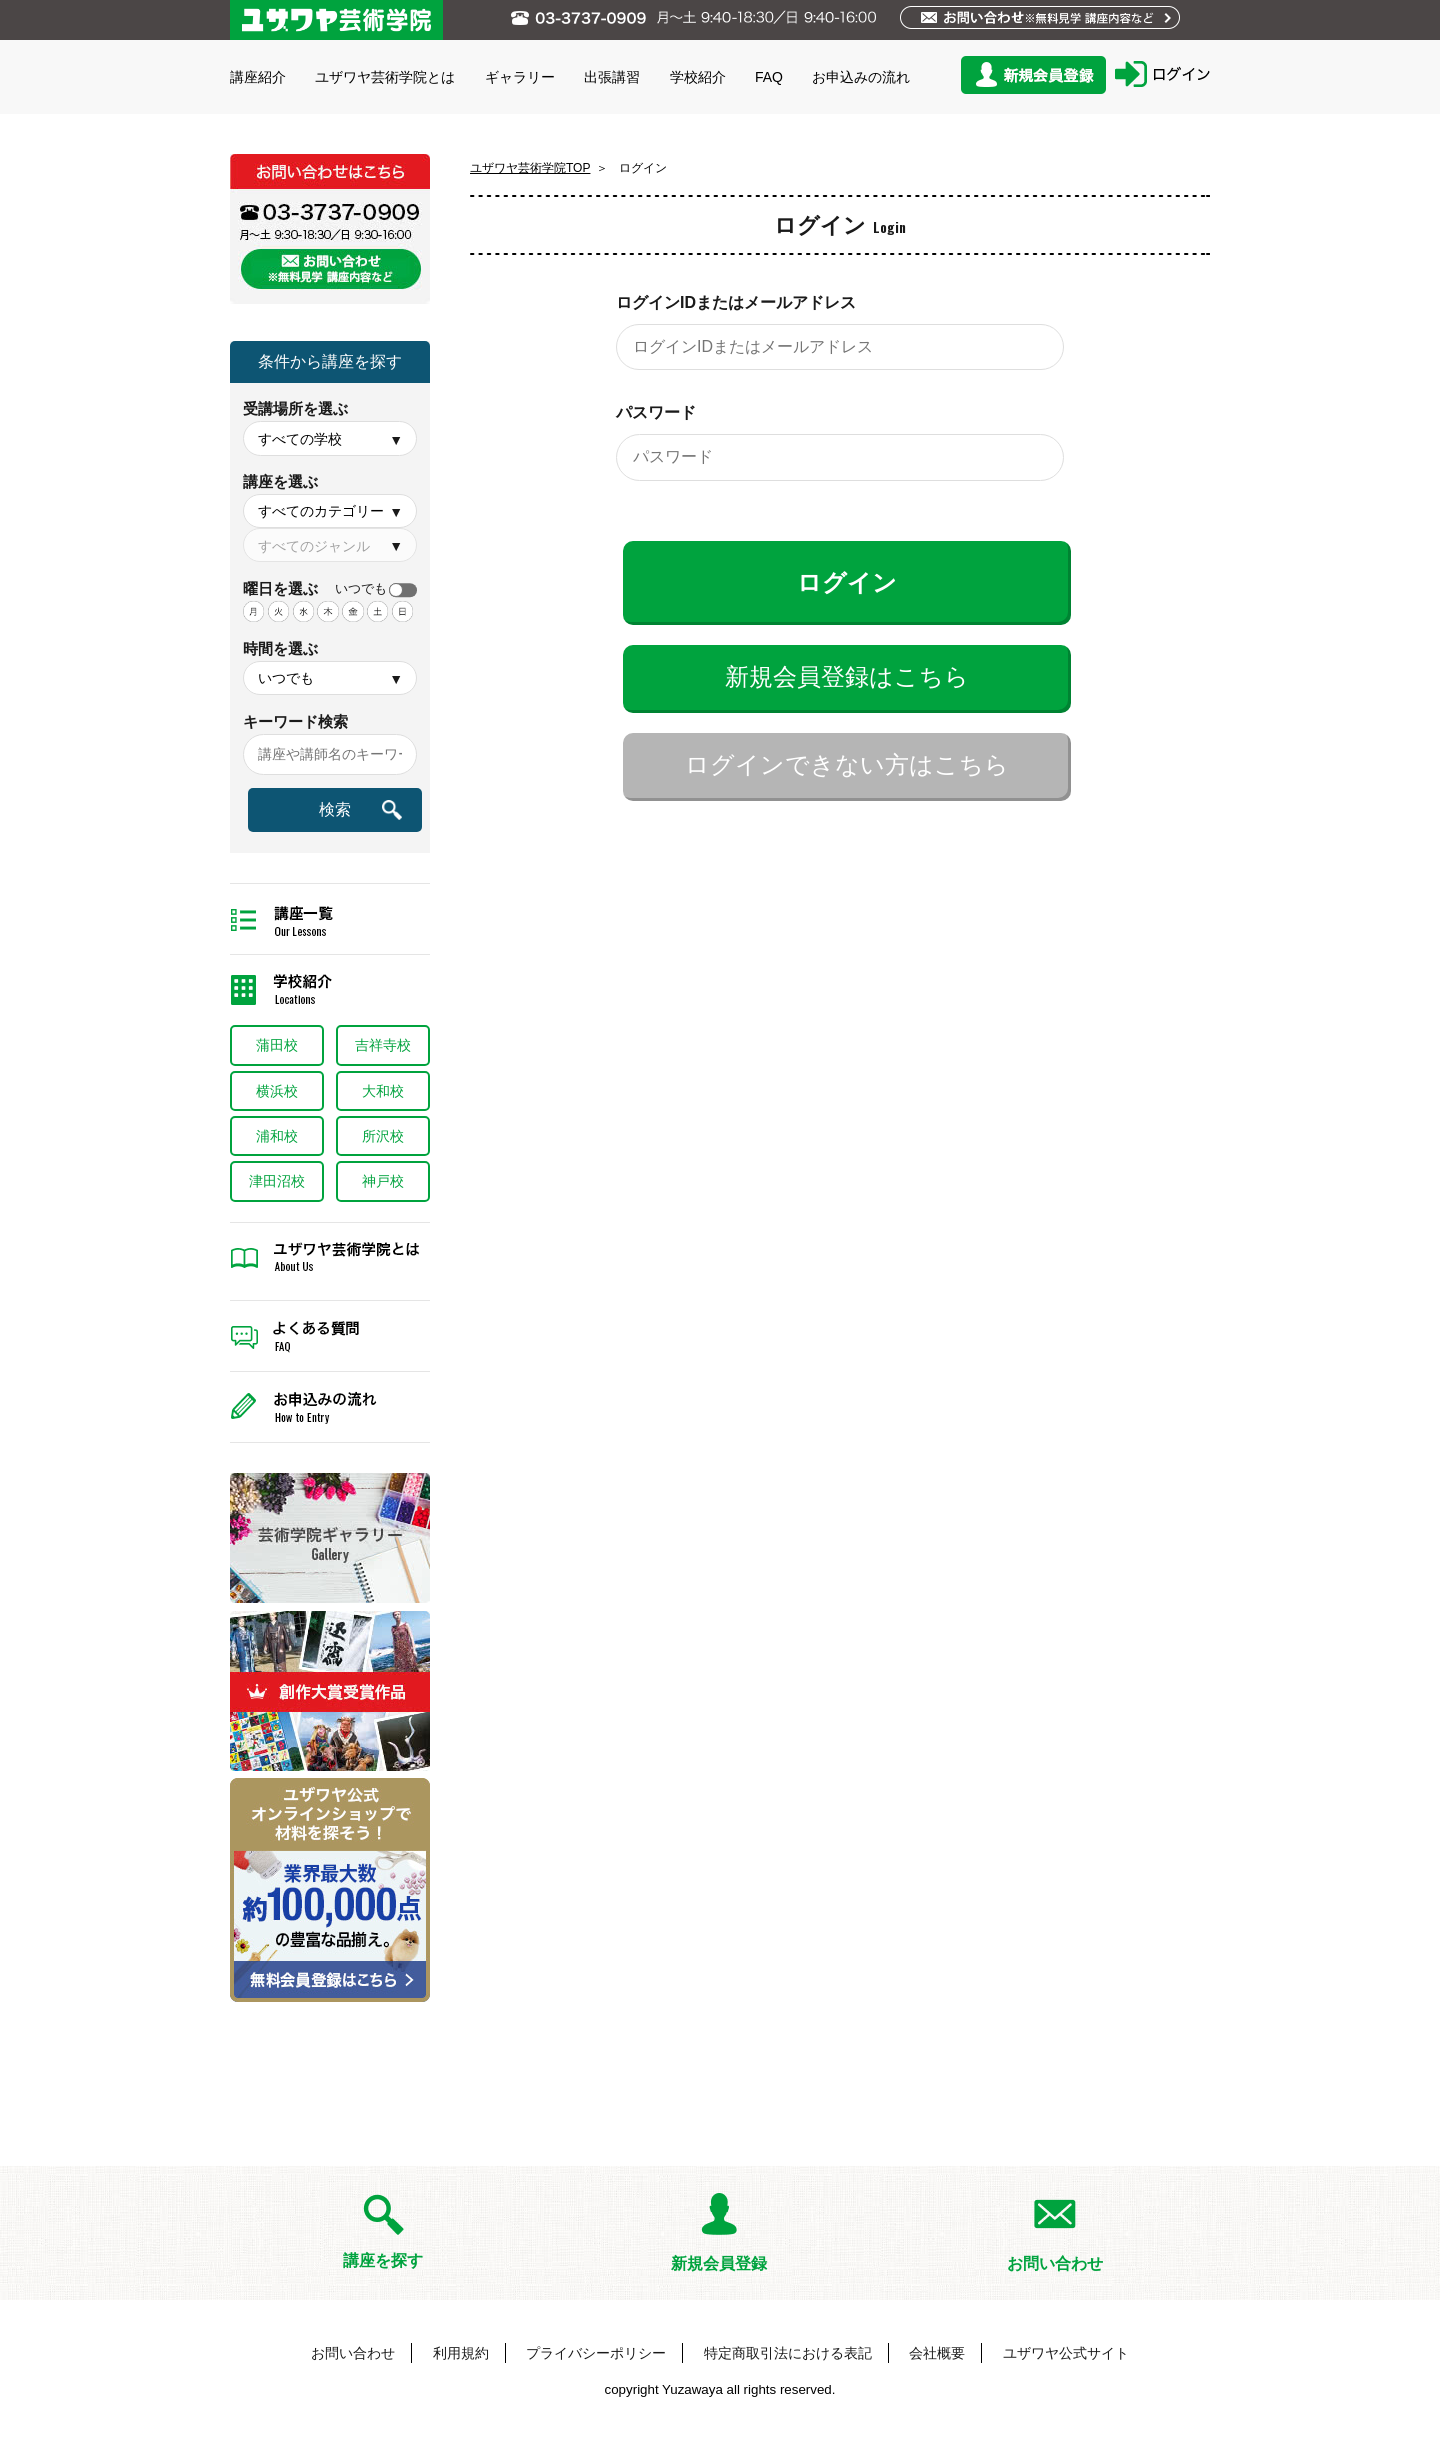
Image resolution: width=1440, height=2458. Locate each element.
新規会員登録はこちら (847, 676)
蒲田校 (277, 1045)
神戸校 (383, 1181)
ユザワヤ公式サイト (1066, 2353)
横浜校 (277, 1091)
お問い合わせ (1055, 2263)
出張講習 (612, 77)
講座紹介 (258, 77)
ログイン (847, 582)
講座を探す (383, 2260)
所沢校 (383, 1136)
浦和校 (277, 1136)
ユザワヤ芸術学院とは (385, 77)
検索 (335, 809)
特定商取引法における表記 (788, 2353)
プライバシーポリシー (596, 2353)
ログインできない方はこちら (847, 764)
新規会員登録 (719, 2263)
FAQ (769, 77)
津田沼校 (277, 1181)
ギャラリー (520, 77)
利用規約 (461, 2353)
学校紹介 (698, 77)
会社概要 (937, 2353)
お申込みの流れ (861, 77)
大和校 (383, 1091)
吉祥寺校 (383, 1045)
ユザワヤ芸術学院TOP (530, 168)
